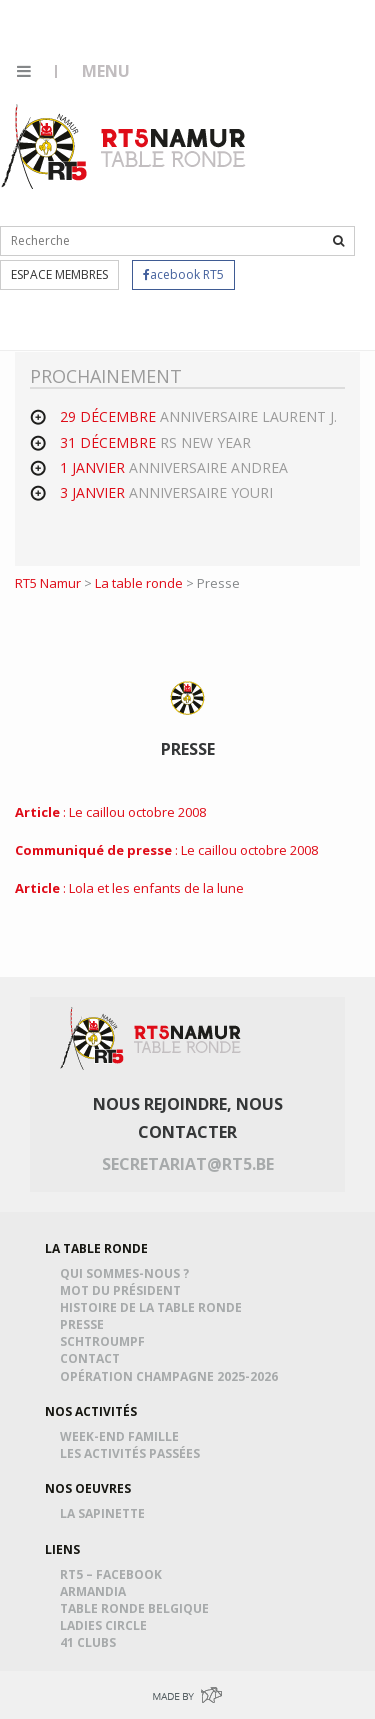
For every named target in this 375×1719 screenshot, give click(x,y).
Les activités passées (133, 1453)
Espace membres (59, 274)
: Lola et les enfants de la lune (129, 888)
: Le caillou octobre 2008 (110, 812)
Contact (93, 1358)
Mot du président (123, 1290)
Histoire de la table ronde (154, 1307)
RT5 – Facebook (114, 1574)
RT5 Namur (125, 146)
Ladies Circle (106, 1625)
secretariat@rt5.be (188, 1164)
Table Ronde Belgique (137, 1608)
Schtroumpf (105, 1341)
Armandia (96, 1591)
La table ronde (139, 583)
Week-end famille (122, 1436)
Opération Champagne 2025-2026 (172, 1376)
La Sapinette (105, 1513)
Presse (85, 1324)
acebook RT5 (183, 274)
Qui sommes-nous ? (127, 1273)
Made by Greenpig (187, 1694)
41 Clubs (91, 1642)
